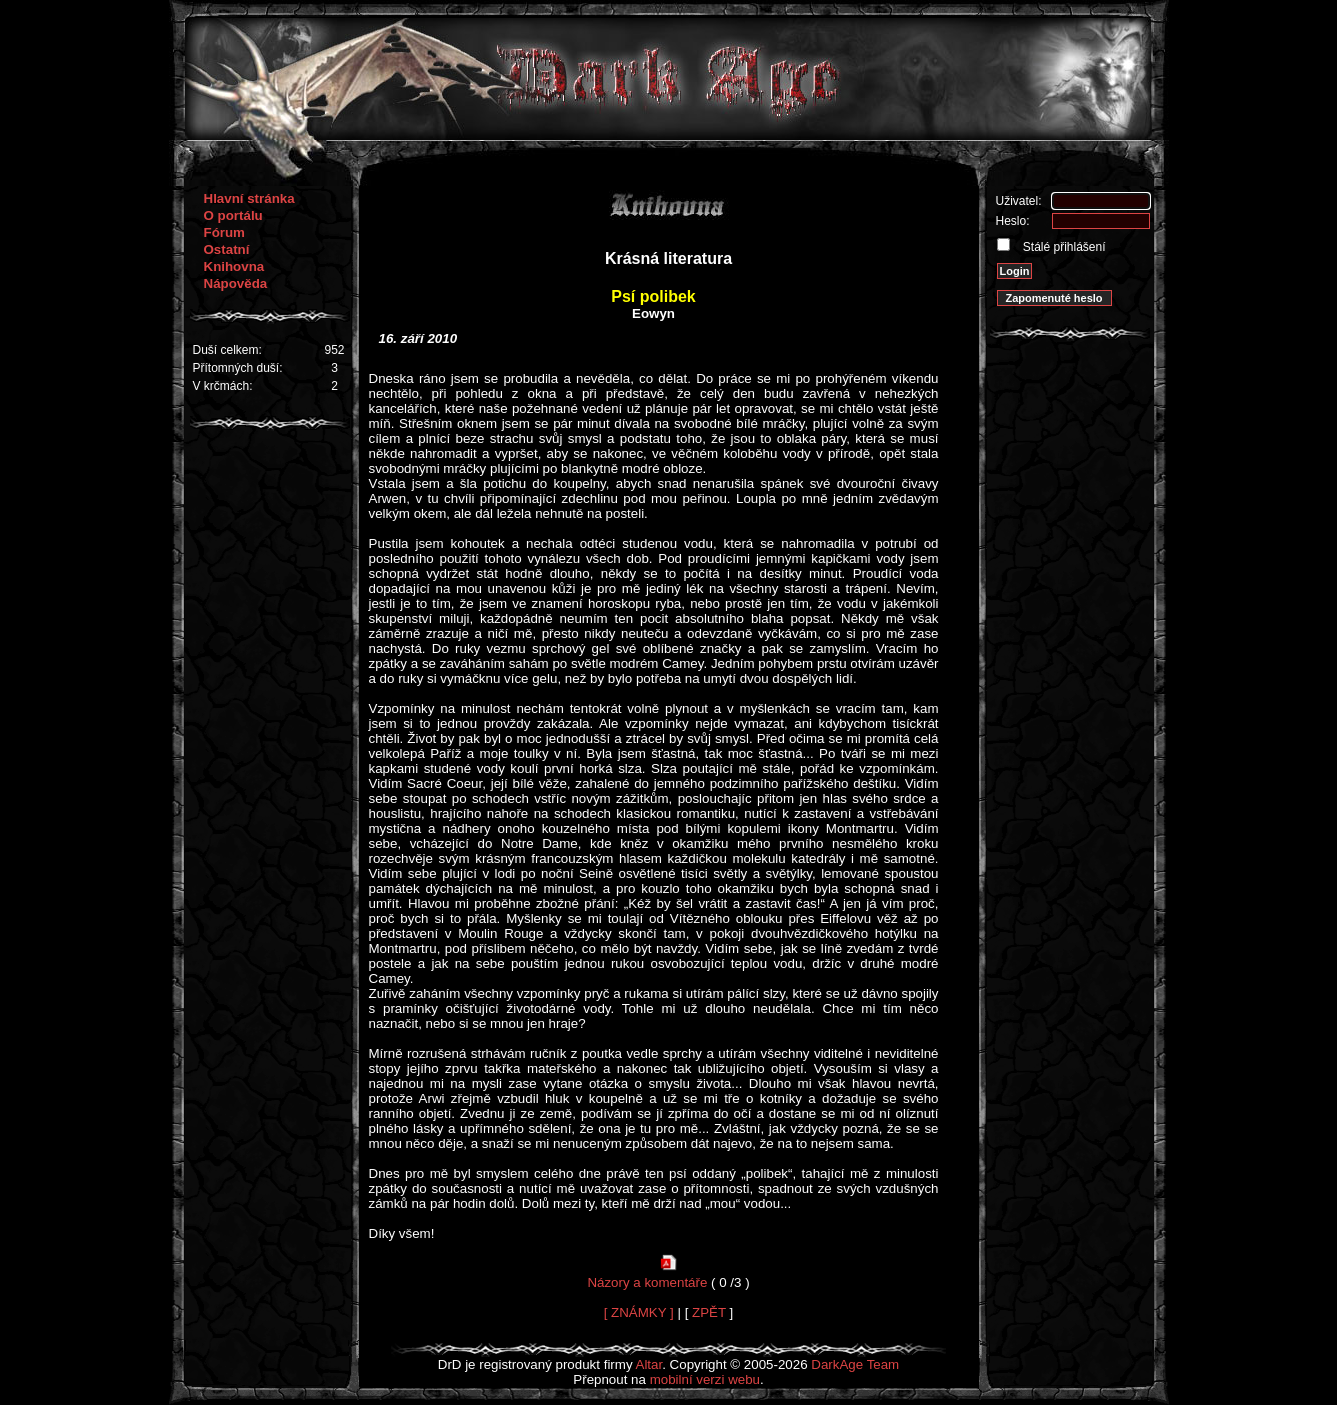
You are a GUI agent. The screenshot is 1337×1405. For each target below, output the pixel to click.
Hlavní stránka (249, 198)
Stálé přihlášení (1063, 247)
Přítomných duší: (238, 368)
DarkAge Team (855, 1364)
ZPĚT (709, 1312)
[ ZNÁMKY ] (639, 1312)
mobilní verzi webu (705, 1379)
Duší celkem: (227, 350)
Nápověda (236, 283)
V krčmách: (223, 386)
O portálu (233, 215)
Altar (649, 1364)
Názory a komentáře (647, 1282)
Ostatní (227, 249)
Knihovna (234, 266)
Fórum (224, 232)
